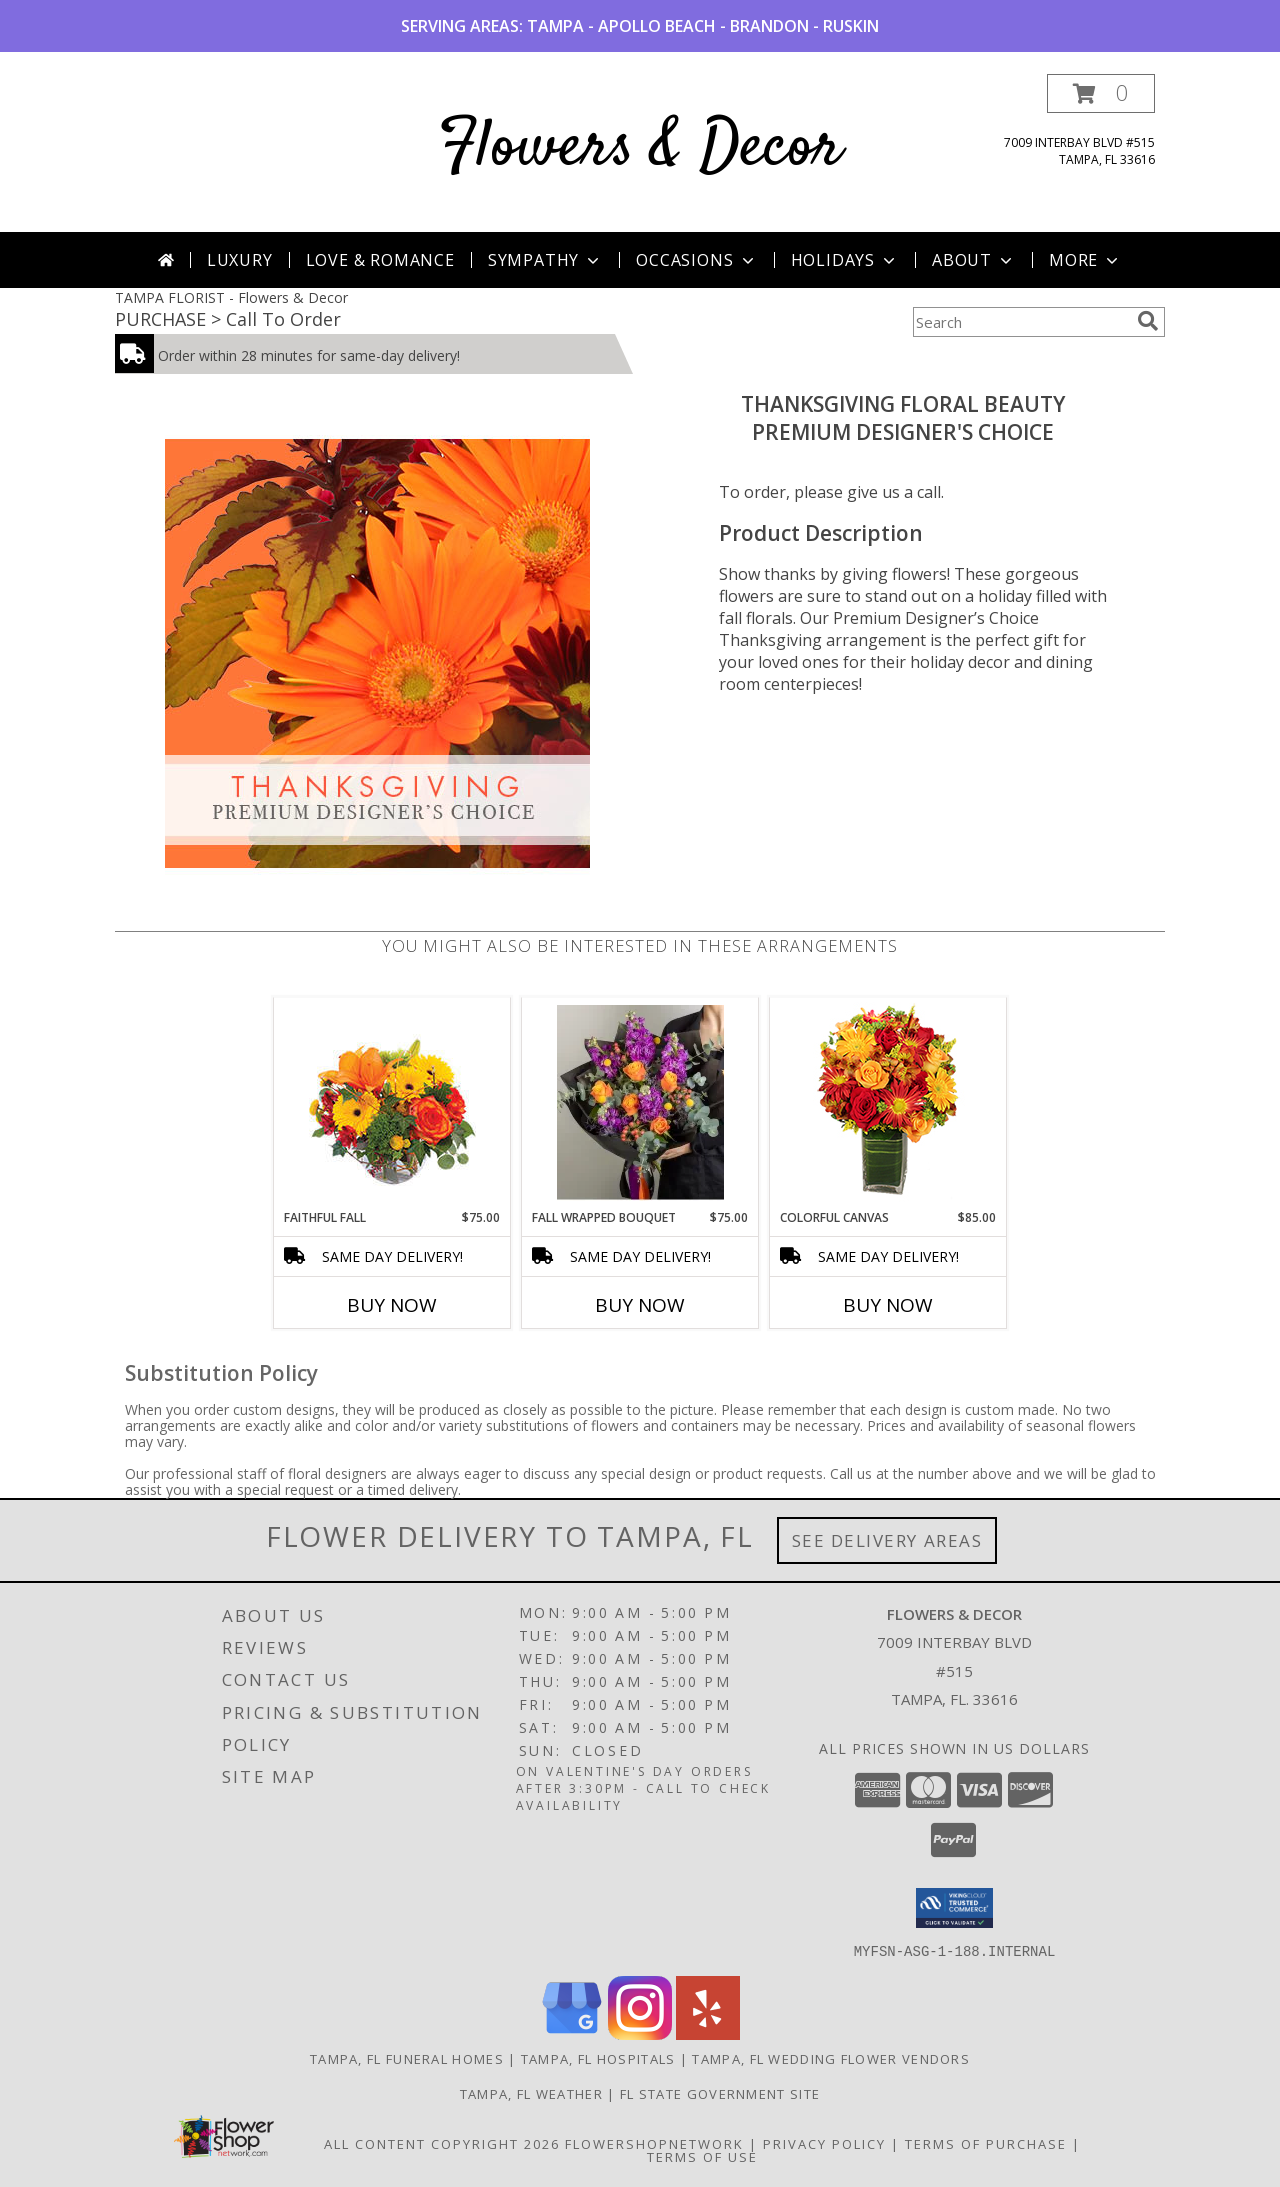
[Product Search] (1021, 322)
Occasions (696, 260)
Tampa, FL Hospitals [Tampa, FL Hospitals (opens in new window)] (598, 2058)
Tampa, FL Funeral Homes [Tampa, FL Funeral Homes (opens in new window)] (407, 2058)
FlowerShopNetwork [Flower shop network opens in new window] (654, 2143)
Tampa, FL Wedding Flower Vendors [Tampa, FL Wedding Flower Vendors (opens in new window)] (831, 2058)
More (1085, 260)
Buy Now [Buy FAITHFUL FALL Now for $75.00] (392, 1305)
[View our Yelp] (708, 2033)
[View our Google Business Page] (572, 2033)
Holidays (845, 260)
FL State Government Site (720, 2093)
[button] (1101, 93)
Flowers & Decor (640, 148)
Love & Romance (380, 260)
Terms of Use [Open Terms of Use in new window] (702, 2156)
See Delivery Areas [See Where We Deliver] (887, 1540)
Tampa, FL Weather (531, 2093)
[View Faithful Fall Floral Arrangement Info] (392, 1103)
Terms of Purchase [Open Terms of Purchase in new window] (986, 2143)
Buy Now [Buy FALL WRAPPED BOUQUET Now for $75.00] (640, 1305)
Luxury (240, 260)
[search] (1148, 321)
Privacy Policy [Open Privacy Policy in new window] (824, 2143)
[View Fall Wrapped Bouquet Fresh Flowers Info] (640, 1103)
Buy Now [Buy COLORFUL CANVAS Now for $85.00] (888, 1305)
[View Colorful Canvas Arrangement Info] (888, 1103)
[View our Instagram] (640, 2033)
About (974, 260)
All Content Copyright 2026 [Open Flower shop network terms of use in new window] (442, 2143)
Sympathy (545, 260)
